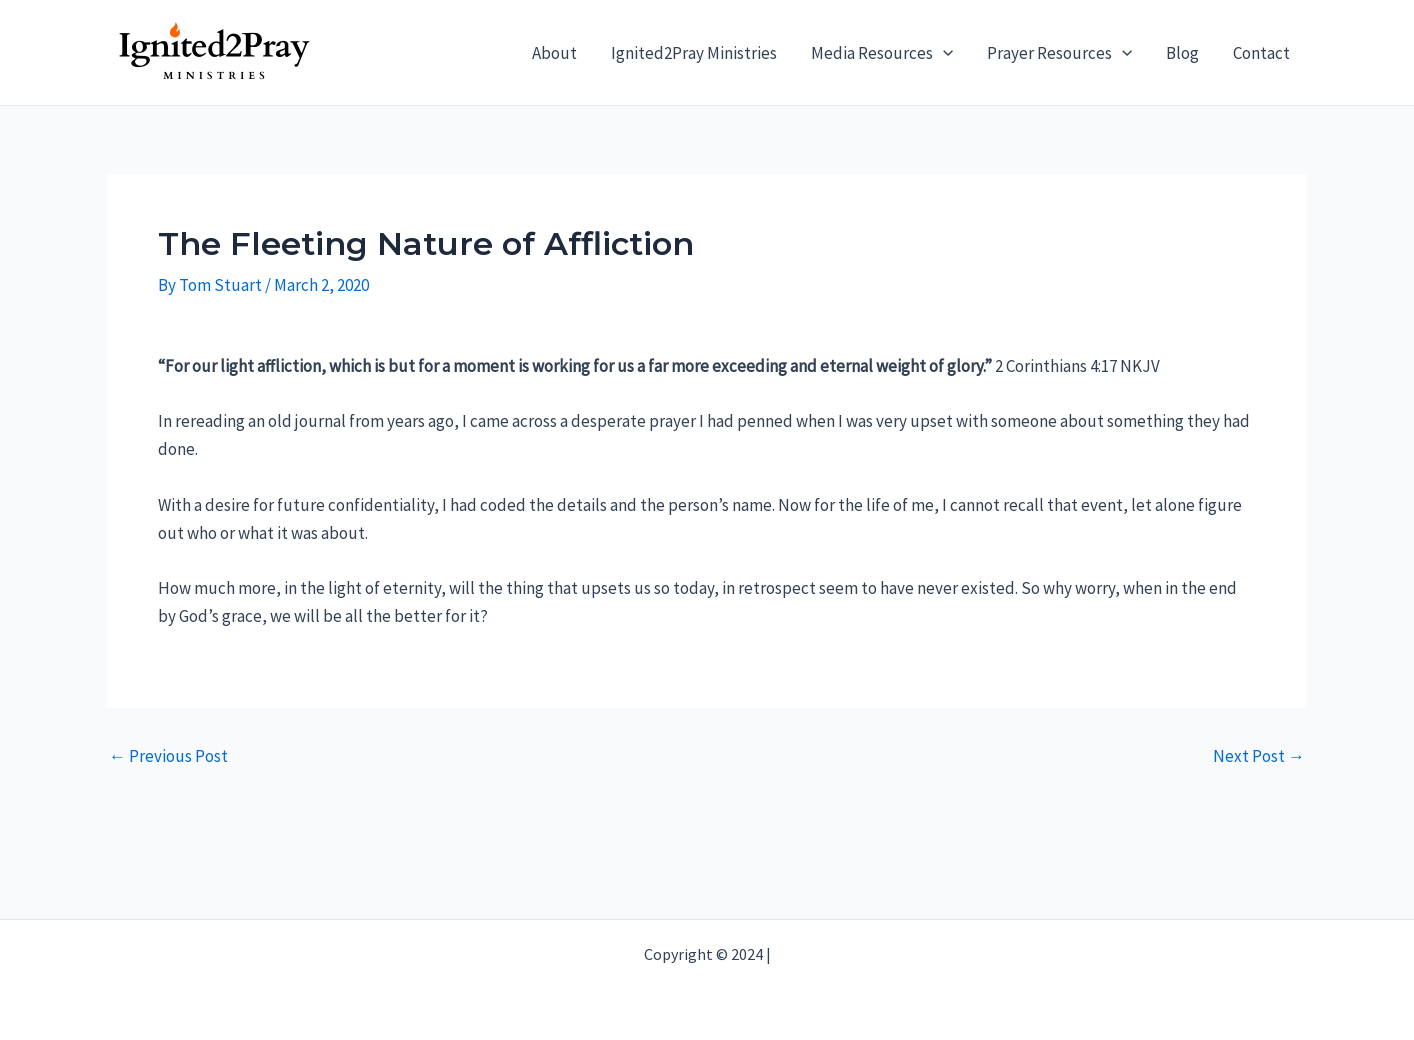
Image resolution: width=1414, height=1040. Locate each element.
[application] (943, 53)
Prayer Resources (1059, 53)
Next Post (1259, 756)
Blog (1182, 53)
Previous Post (168, 756)
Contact (1261, 53)
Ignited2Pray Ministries (694, 53)
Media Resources (882, 53)
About (554, 53)
